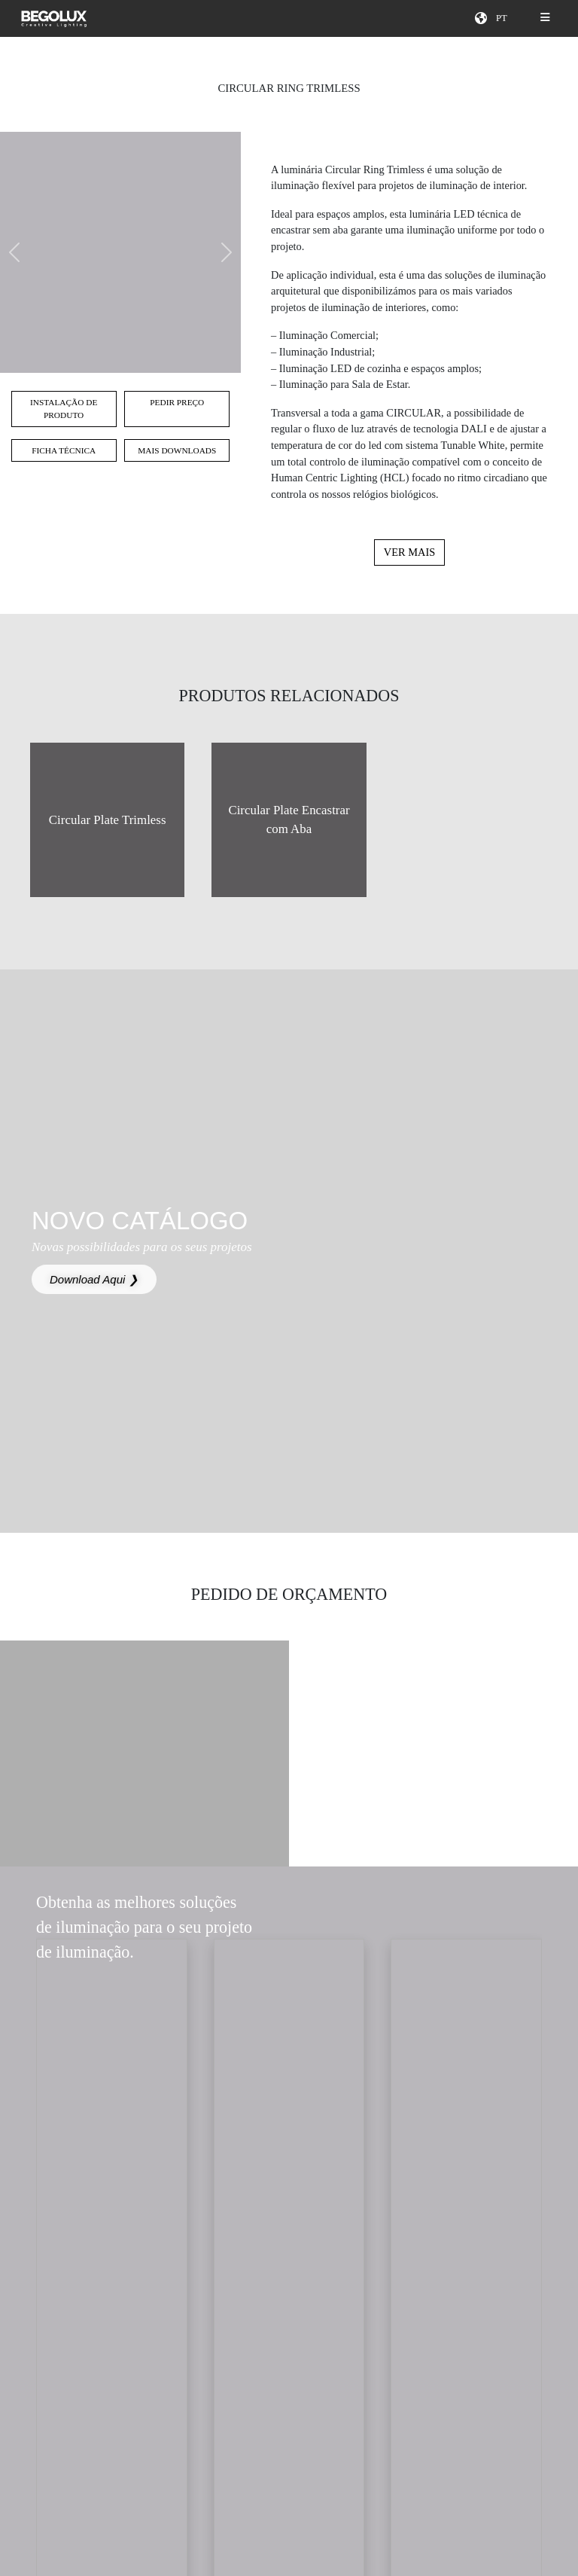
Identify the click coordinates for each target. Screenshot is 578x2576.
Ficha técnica (64, 450)
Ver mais (409, 552)
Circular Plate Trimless (107, 820)
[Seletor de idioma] (504, 18)
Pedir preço (177, 402)
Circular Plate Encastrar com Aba (288, 819)
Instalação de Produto (63, 409)
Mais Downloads (177, 450)
